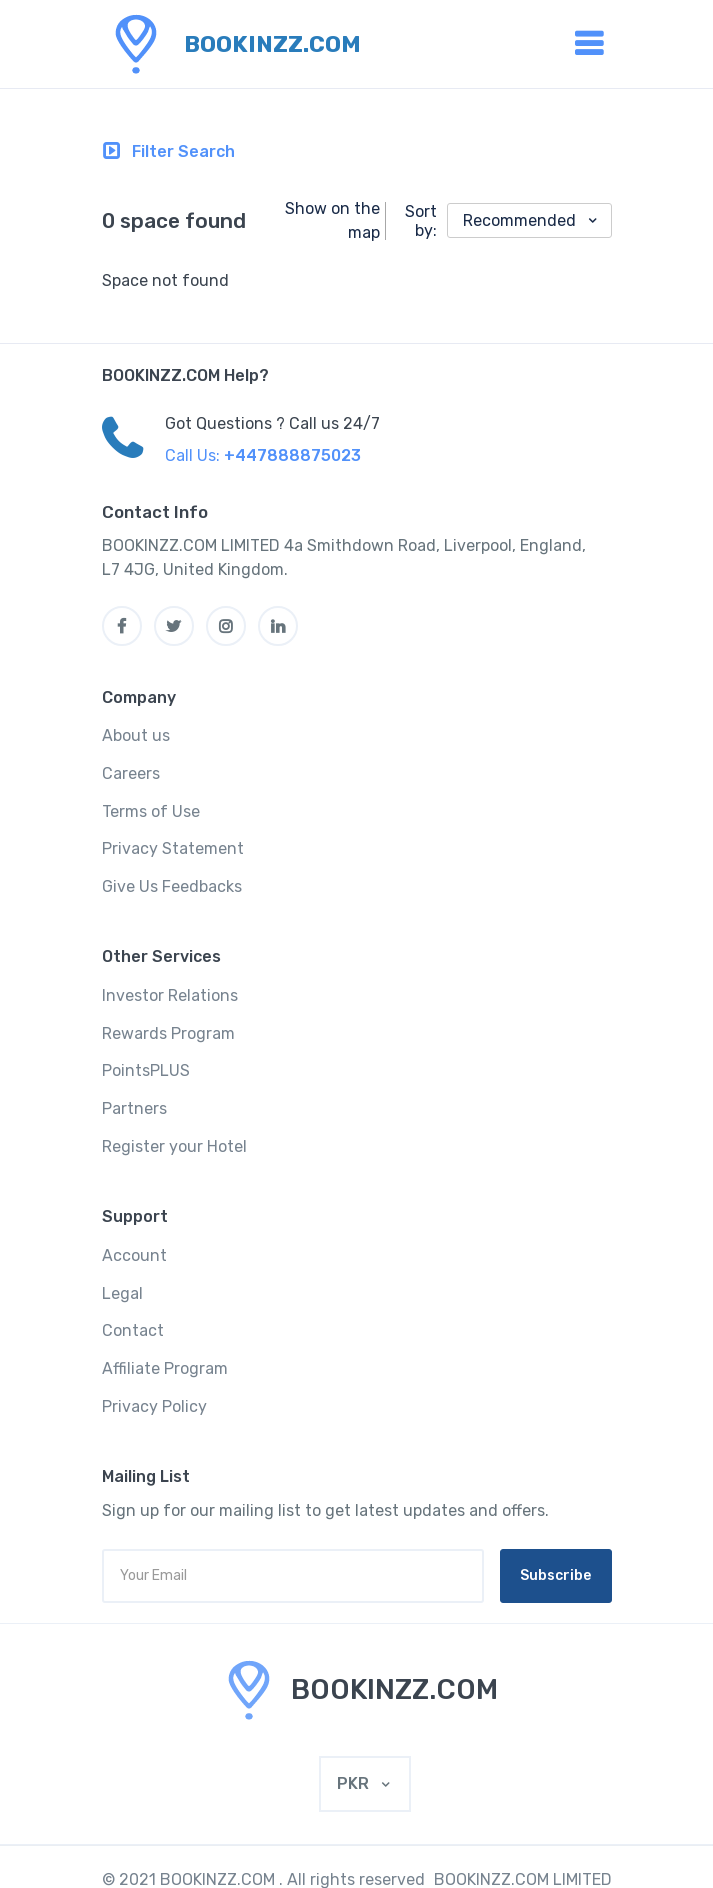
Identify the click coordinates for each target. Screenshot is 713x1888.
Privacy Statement (173, 848)
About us (136, 735)
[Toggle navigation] (169, 152)
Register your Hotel (174, 1146)
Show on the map (332, 220)
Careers (131, 773)
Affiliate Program (165, 1368)
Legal (122, 1293)
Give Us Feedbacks (172, 886)
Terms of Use (151, 811)
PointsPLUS (146, 1070)
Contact (133, 1330)
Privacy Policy (154, 1406)
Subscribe (555, 1575)
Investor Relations (170, 995)
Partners (134, 1108)
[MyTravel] (356, 1690)
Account (134, 1255)
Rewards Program (168, 1033)
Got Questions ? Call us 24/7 (272, 423)
